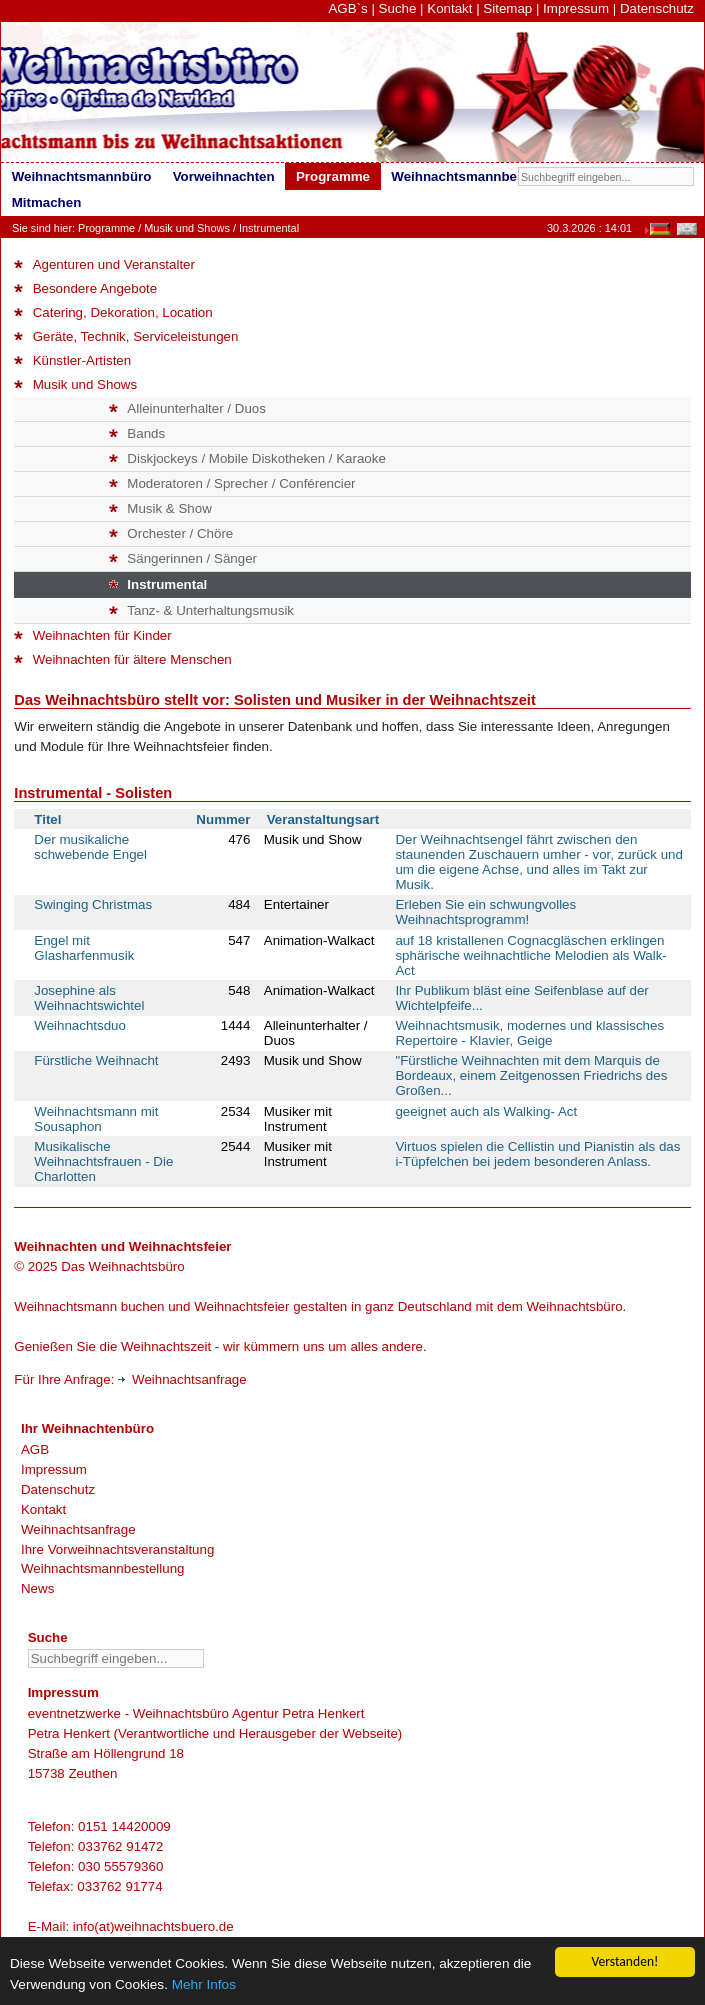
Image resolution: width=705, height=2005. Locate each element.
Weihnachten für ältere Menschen (122, 659)
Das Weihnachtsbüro (122, 1266)
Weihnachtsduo (80, 1025)
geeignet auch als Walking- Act (486, 1111)
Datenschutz (657, 8)
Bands (137, 433)
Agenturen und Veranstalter (104, 264)
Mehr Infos (204, 1985)
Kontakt (449, 8)
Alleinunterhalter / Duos (187, 408)
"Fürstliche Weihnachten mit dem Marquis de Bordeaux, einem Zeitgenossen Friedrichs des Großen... (531, 1075)
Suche (398, 8)
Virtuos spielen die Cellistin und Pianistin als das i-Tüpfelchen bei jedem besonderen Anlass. (537, 1154)
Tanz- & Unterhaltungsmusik (201, 610)
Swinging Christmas (93, 904)
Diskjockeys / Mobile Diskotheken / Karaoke (247, 458)
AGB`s (347, 8)
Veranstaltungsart (323, 819)
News (37, 1588)
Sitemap (507, 8)
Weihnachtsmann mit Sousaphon (96, 1119)
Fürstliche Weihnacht (96, 1060)
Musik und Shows (187, 228)
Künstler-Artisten (72, 360)
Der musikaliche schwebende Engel (90, 847)
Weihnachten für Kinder (92, 635)
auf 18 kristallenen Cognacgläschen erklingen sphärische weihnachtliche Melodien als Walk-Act (530, 955)
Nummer (223, 819)
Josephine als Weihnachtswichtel (89, 998)
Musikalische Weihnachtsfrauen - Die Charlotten (103, 1161)
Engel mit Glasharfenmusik (84, 948)
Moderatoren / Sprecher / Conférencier (232, 483)
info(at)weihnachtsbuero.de (153, 1926)
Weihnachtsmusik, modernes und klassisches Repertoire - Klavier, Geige (529, 1033)
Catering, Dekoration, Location (113, 312)
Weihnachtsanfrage (182, 1379)
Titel (47, 819)
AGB (35, 1449)
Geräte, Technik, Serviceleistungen (126, 336)
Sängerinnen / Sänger (183, 558)
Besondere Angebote (85, 288)
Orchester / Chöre (171, 533)
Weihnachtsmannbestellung (103, 1568)
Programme (106, 228)
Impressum (576, 8)
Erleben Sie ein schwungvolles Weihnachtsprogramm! (485, 912)
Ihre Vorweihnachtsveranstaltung (117, 1549)
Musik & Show (160, 508)
